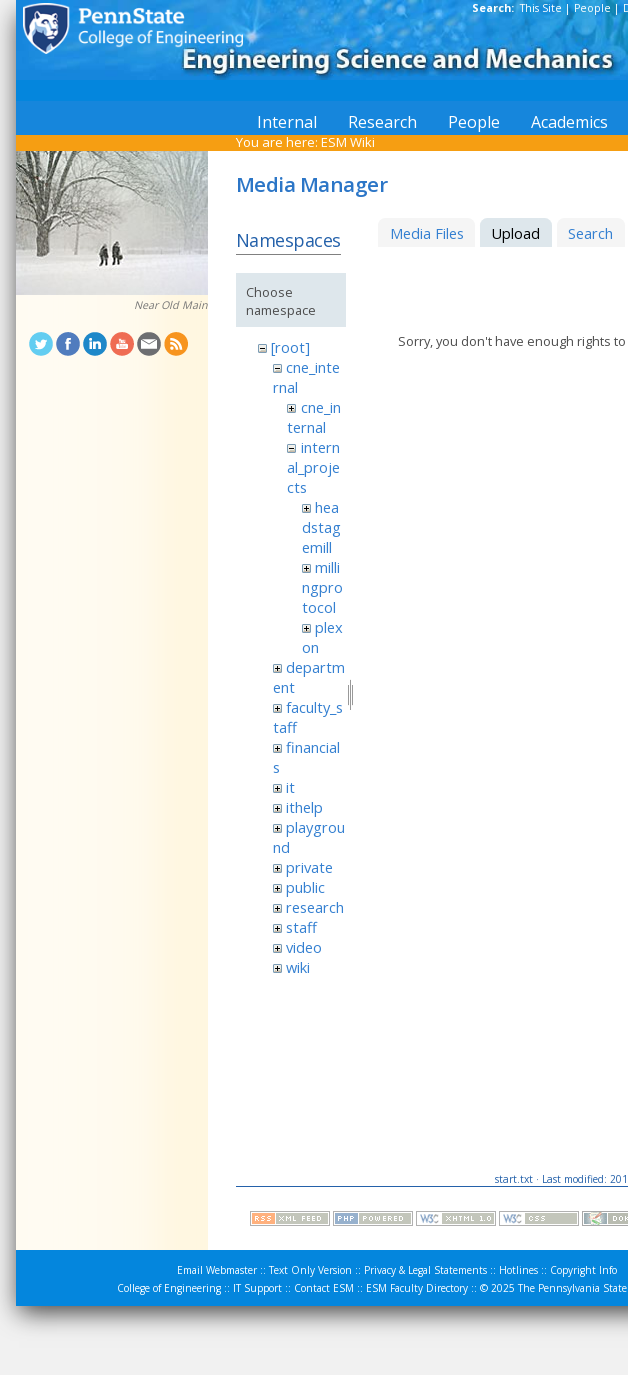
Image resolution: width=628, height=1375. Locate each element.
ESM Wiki (348, 142)
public (305, 887)
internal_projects (313, 467)
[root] (290, 347)
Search (590, 233)
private (309, 867)
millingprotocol (322, 587)
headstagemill (321, 527)
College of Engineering (169, 1288)
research (315, 907)
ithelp (304, 807)
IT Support (257, 1288)
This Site (541, 8)
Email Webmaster (217, 1270)
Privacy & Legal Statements (425, 1270)
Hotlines (518, 1270)
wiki (298, 967)
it (290, 787)
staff (301, 927)
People (592, 8)
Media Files (427, 233)
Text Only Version (310, 1270)
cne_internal (313, 417)
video (304, 947)
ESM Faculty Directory (417, 1288)
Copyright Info (583, 1270)
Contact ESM (324, 1288)
